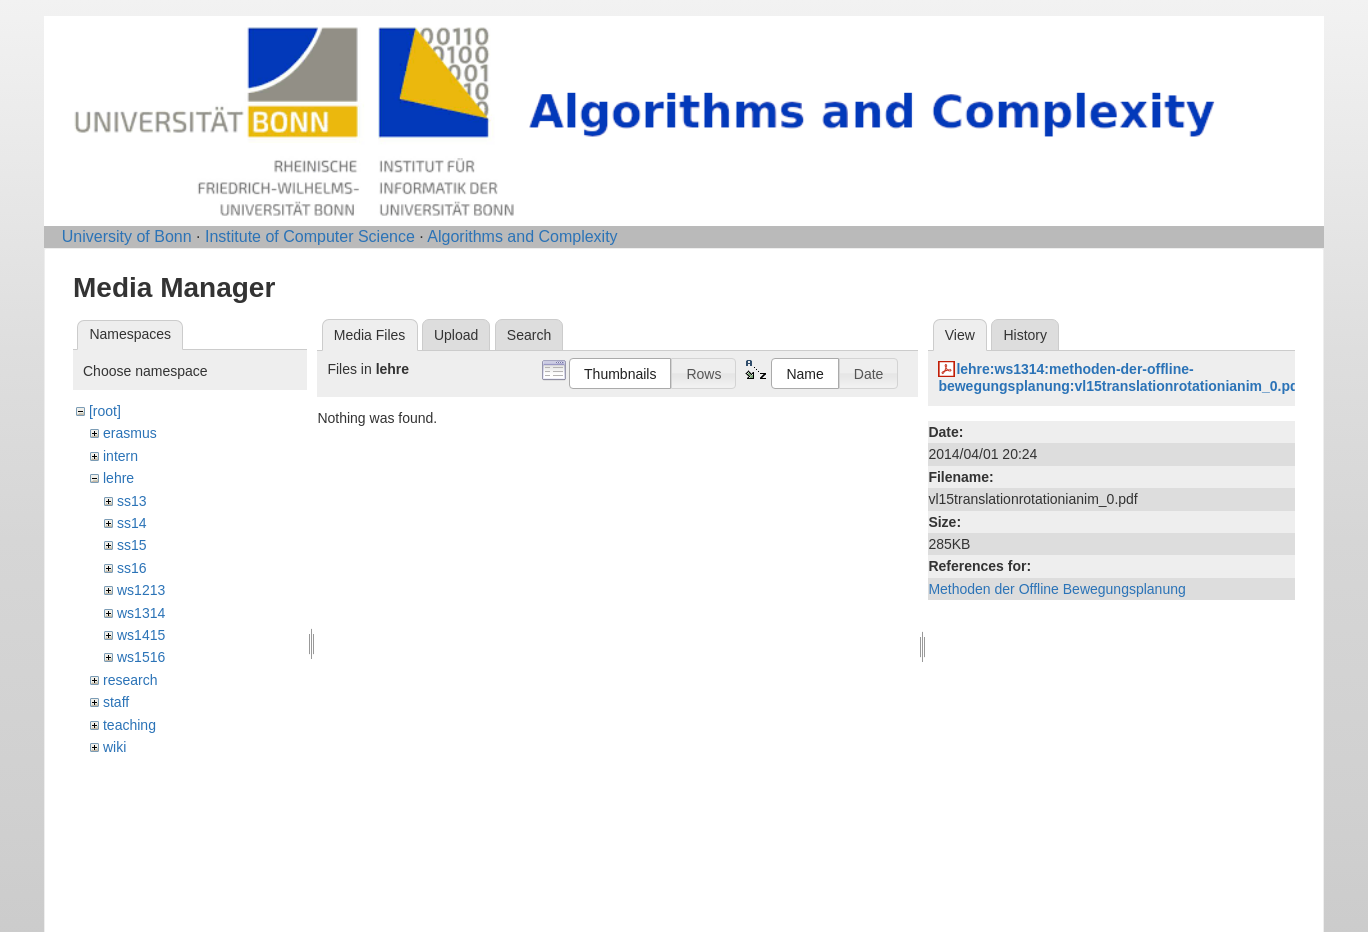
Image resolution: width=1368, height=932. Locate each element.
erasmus (130, 433)
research (130, 680)
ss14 (132, 523)
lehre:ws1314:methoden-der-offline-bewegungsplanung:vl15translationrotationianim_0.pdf (1120, 377)
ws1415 (141, 635)
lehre (118, 478)
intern (120, 456)
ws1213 (141, 590)
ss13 (132, 501)
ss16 (132, 568)
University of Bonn (127, 236)
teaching (129, 725)
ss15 (132, 545)
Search (529, 335)
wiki (114, 747)
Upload (456, 335)
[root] (105, 411)
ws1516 (141, 657)
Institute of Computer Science (310, 236)
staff (116, 702)
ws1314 (141, 613)
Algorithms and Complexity (522, 236)
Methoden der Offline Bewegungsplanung (1056, 589)
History (1025, 335)
